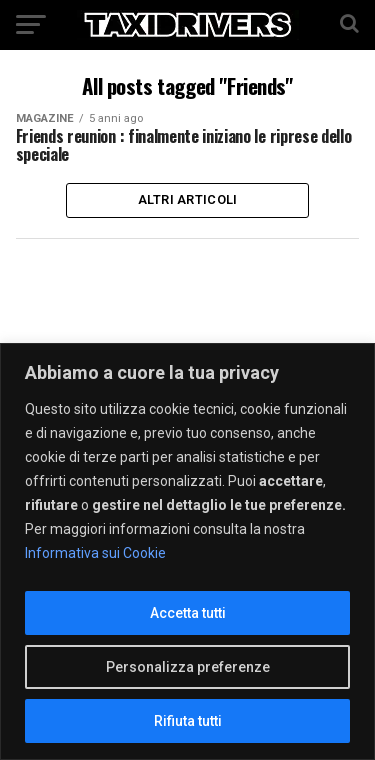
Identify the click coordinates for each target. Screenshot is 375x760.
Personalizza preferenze (188, 667)
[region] (187, 551)
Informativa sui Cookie (95, 553)
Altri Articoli (188, 199)
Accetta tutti (188, 613)
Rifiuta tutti (188, 721)
